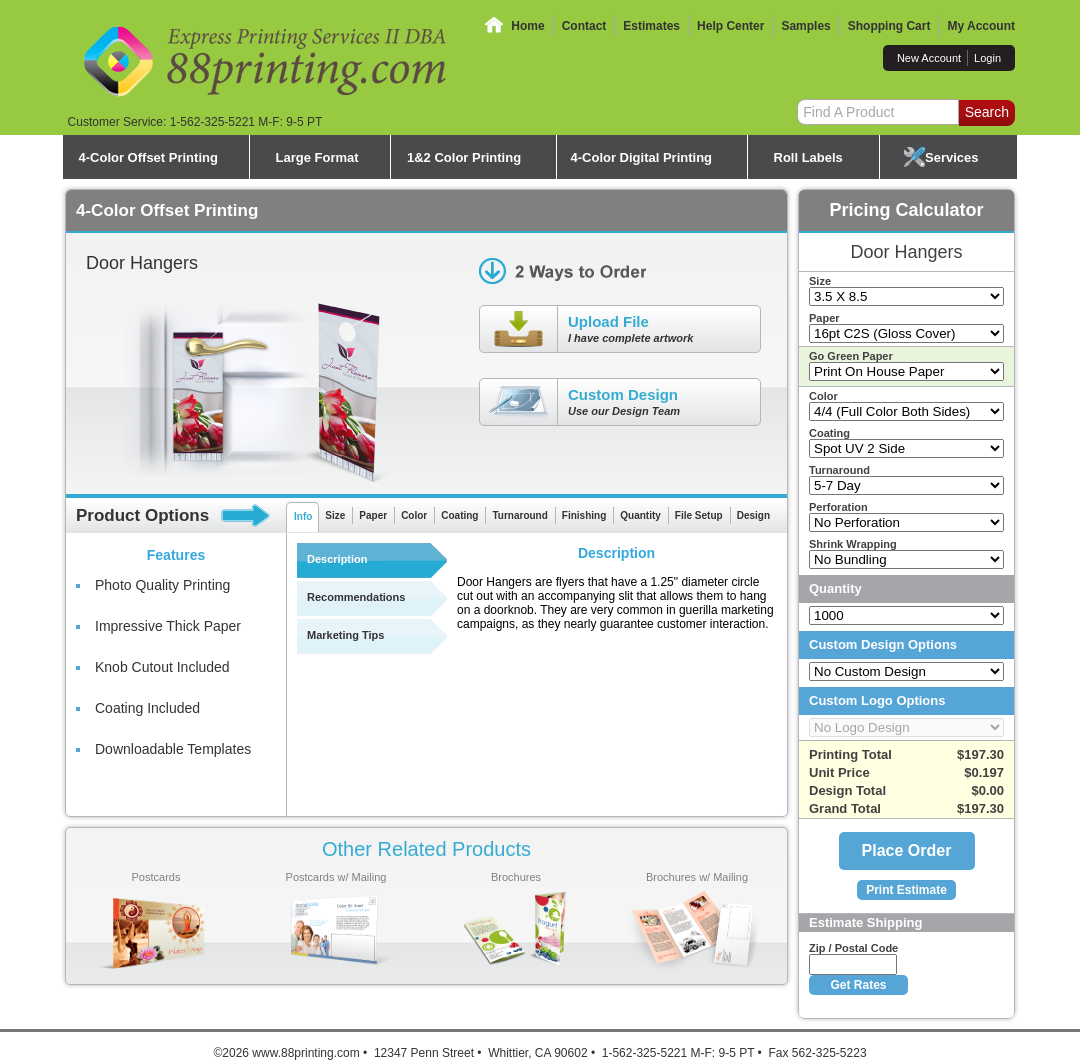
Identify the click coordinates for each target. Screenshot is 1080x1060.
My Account (981, 26)
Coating (459, 515)
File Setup (699, 515)
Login (987, 58)
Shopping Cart (889, 26)
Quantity (640, 515)
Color (414, 515)
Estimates (651, 26)
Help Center (730, 26)
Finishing (584, 515)
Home (527, 26)
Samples (805, 26)
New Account (929, 58)
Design (753, 515)
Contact (584, 26)
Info (303, 516)
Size (335, 515)
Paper (373, 515)
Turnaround (519, 515)
